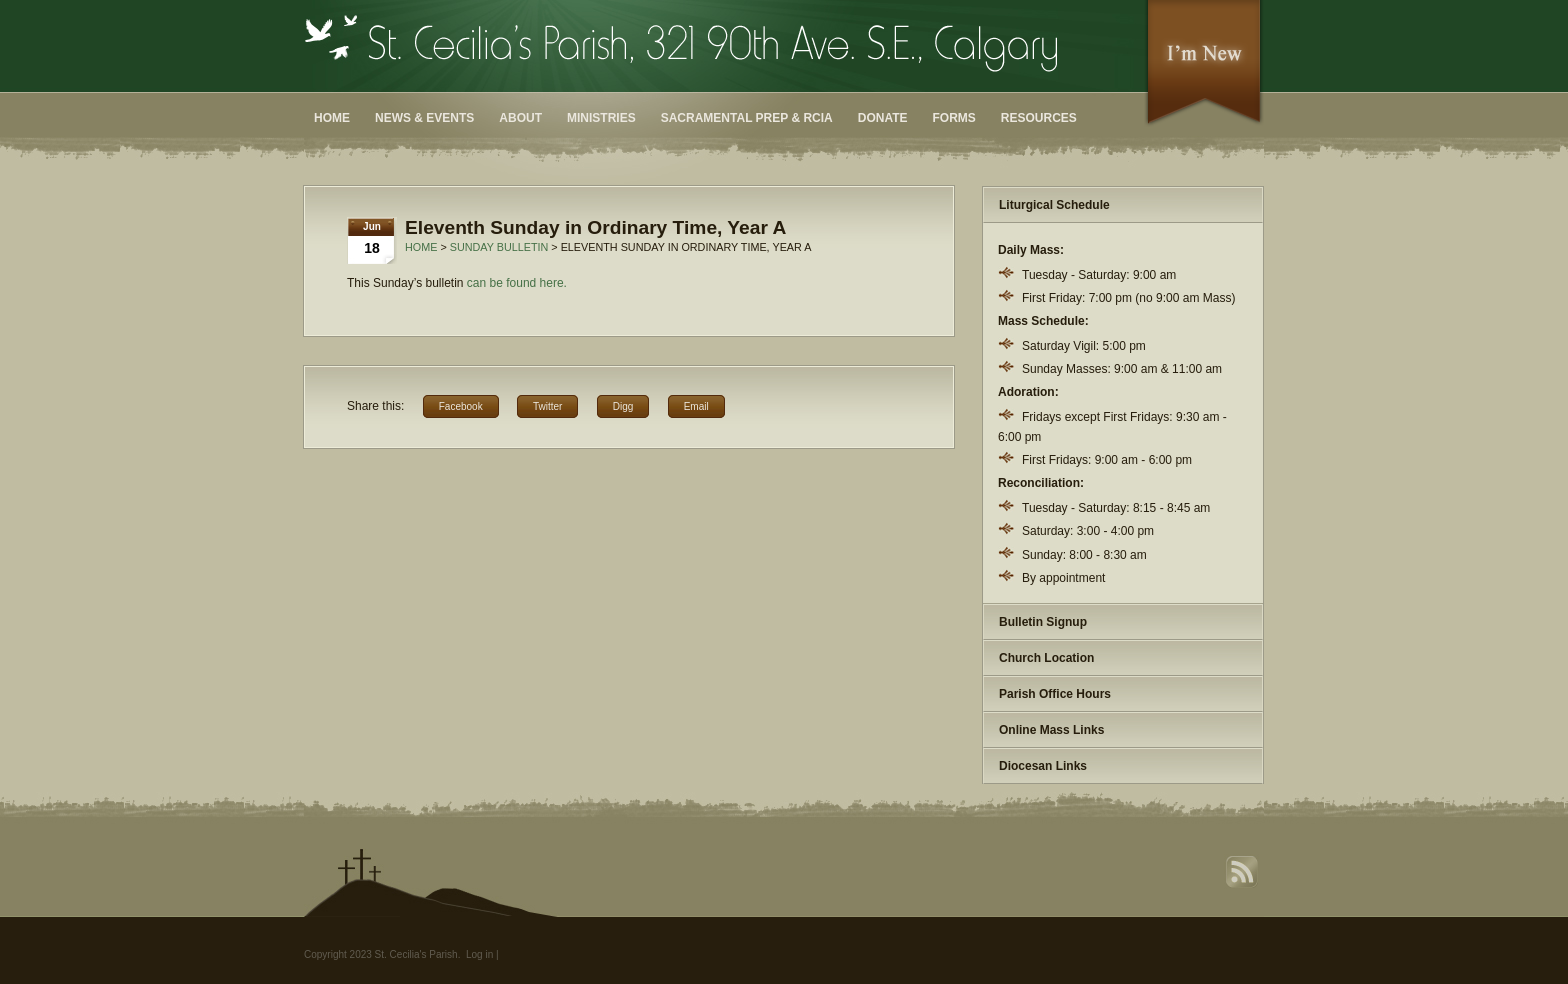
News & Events (424, 118)
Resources (1039, 118)
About (520, 118)
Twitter (547, 406)
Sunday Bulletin (499, 247)
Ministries (601, 118)
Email (696, 406)
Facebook (461, 406)
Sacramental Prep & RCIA (747, 118)
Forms (954, 118)
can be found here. (517, 283)
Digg (623, 406)
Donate (883, 118)
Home (332, 118)
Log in (479, 954)
